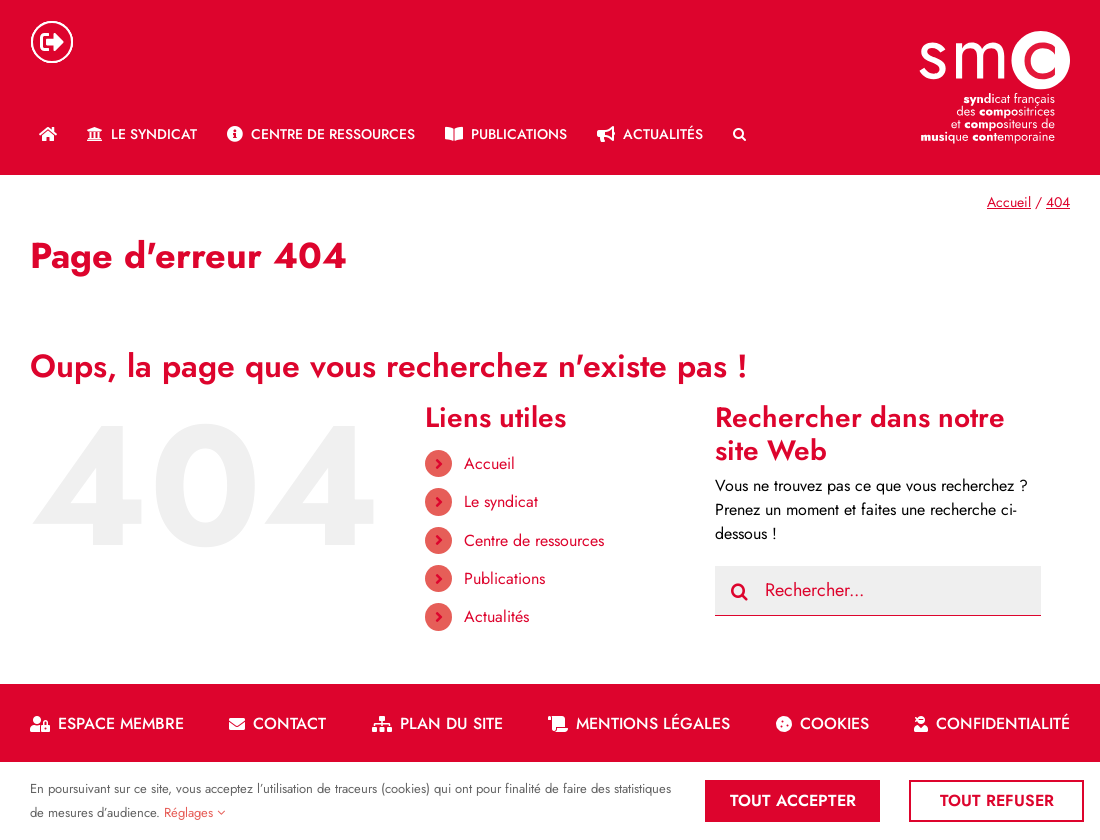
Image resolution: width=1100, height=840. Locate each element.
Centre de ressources (534, 540)
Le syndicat (501, 501)
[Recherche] (740, 591)
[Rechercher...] (878, 591)
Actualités (496, 616)
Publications (504, 578)
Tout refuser (998, 800)
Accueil (489, 463)
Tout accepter (793, 800)
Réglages (194, 812)
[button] (739, 134)
